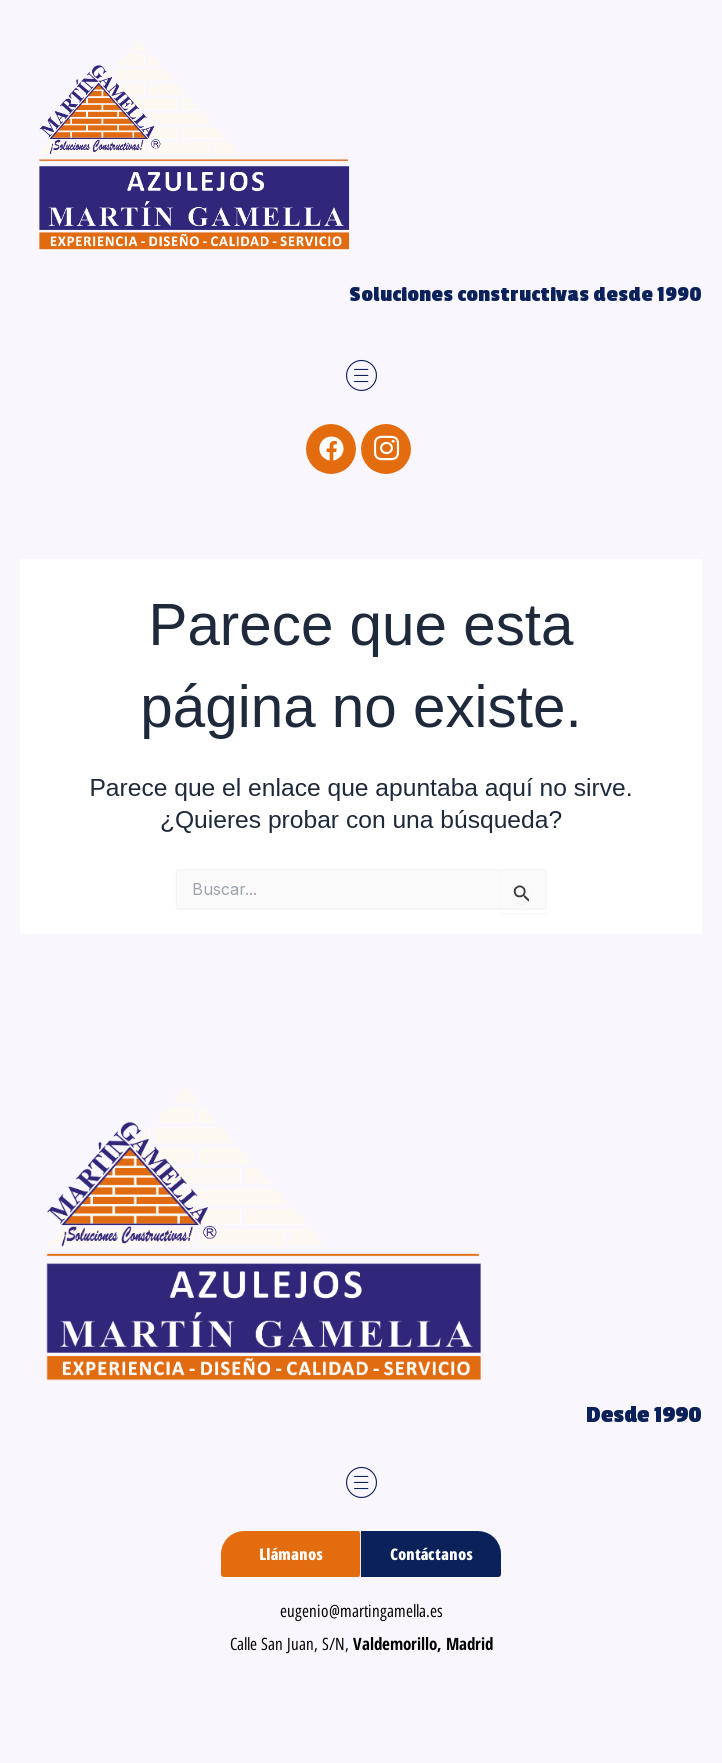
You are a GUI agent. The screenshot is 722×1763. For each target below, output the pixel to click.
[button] (361, 376)
